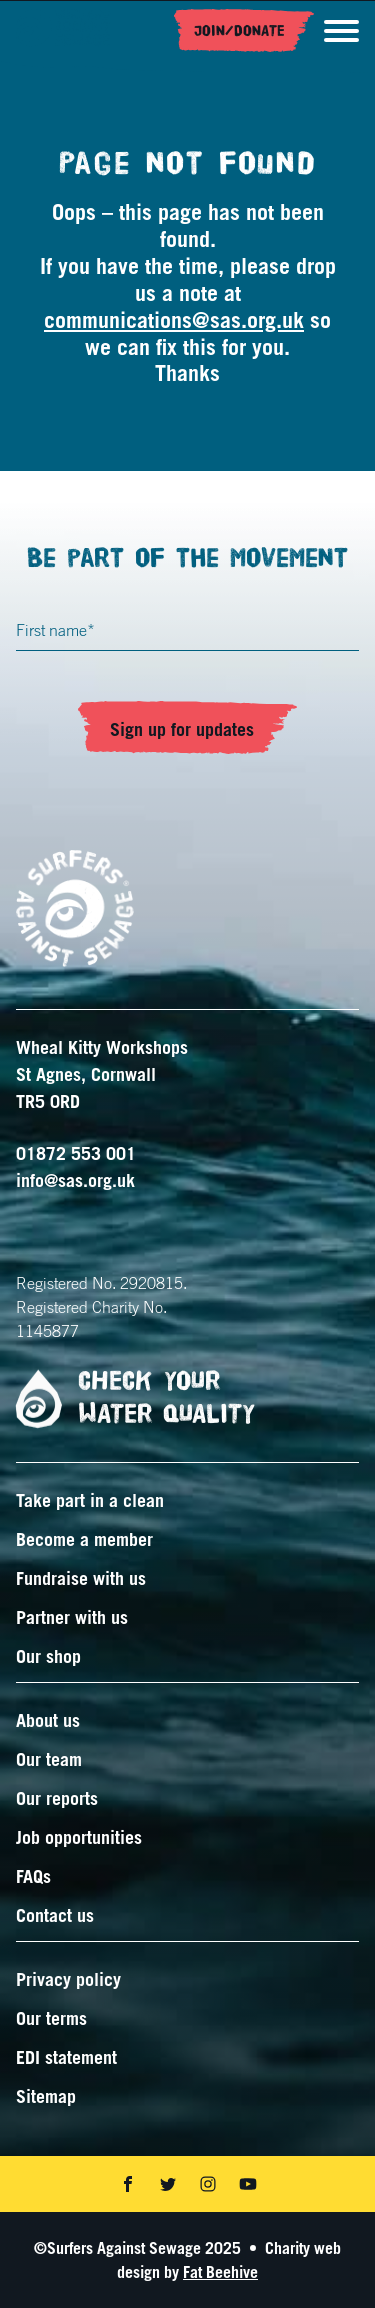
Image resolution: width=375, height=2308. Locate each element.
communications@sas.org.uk (174, 319)
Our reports (57, 1798)
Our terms (51, 2018)
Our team (49, 1759)
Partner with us (72, 1617)
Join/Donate (239, 30)
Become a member (84, 1539)
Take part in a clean (90, 1500)
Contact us (55, 1915)
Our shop (48, 1656)
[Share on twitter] (168, 2184)
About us (48, 1720)
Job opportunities (79, 1837)
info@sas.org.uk (75, 1180)
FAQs (33, 1876)
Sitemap (46, 2096)
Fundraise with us (81, 1578)
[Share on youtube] (248, 2184)
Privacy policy (68, 1979)
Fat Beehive (220, 2272)
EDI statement (66, 2057)
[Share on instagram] (208, 2184)
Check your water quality (127, 1398)
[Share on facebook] (128, 2184)
